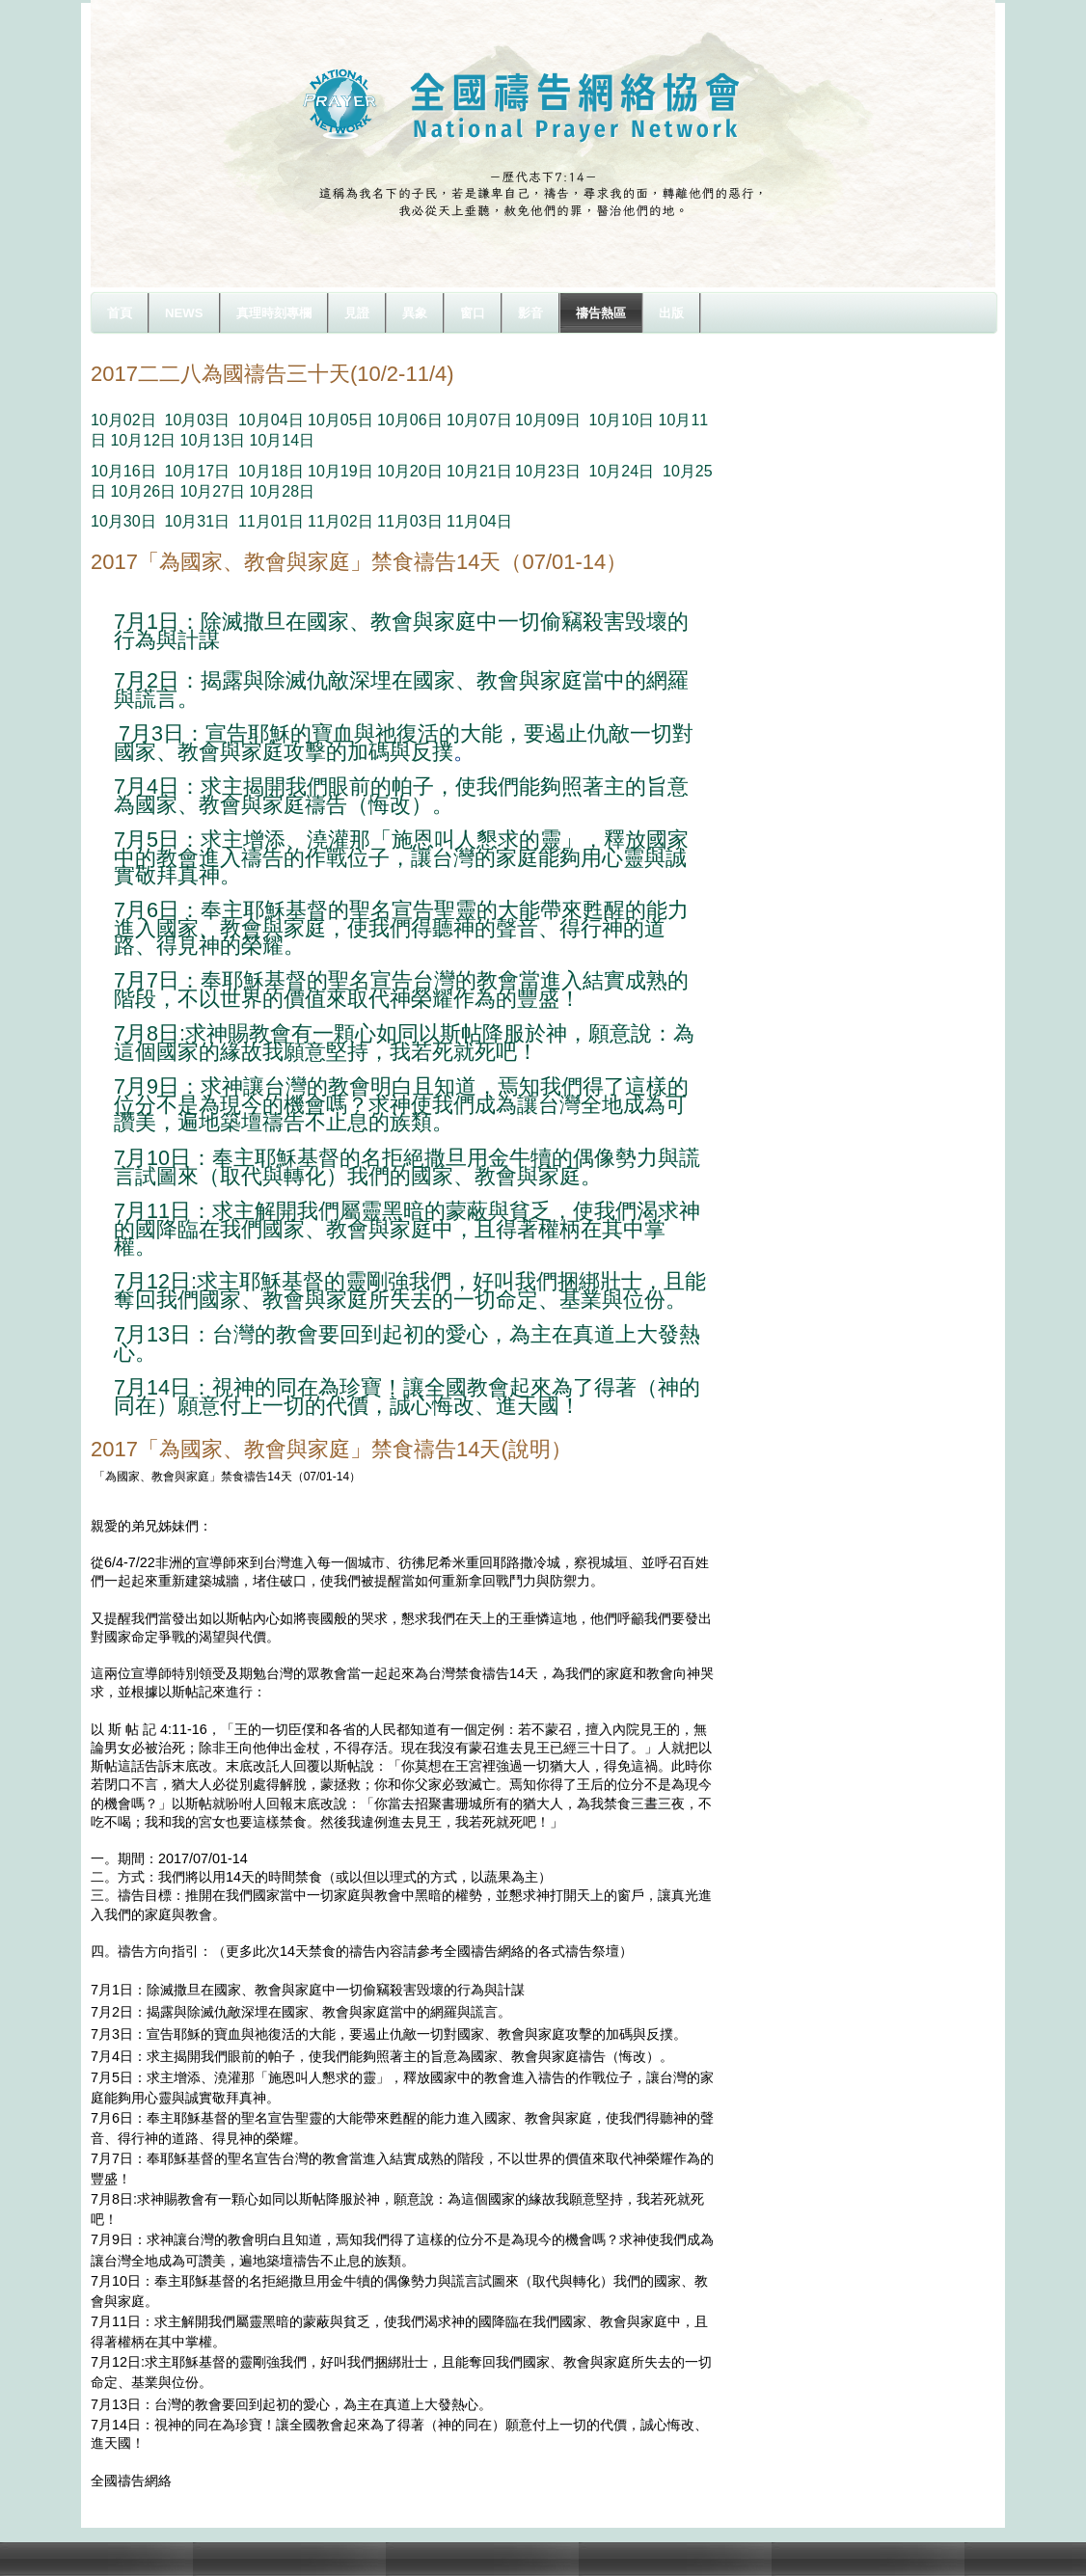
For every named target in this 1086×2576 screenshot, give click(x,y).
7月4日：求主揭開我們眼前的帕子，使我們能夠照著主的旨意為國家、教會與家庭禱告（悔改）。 (401, 795)
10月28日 (282, 491)
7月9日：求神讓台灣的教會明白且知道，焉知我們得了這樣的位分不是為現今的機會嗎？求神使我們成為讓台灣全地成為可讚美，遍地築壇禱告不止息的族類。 (401, 1104)
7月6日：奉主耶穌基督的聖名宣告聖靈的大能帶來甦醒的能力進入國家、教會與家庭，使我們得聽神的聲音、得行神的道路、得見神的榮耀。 (401, 928)
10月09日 (548, 420)
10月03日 (197, 420)
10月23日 (548, 471)
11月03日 (410, 521)
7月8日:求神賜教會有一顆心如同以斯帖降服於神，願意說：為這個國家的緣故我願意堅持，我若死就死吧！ (404, 1042)
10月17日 (197, 471)
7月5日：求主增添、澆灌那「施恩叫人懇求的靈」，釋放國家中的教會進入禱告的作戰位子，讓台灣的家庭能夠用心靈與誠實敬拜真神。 (401, 857)
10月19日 (340, 471)
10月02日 (123, 420)
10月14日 (282, 440)
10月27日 (213, 491)
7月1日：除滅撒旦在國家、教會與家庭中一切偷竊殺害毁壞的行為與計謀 (401, 631)
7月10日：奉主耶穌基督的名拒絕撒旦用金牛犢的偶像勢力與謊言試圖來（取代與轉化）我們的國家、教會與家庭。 (407, 1167)
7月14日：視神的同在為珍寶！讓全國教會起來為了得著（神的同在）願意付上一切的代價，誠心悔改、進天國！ (407, 1396)
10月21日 (479, 471)
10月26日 (143, 491)
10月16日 (123, 471)
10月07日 (479, 420)
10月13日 (213, 440)
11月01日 (271, 521)
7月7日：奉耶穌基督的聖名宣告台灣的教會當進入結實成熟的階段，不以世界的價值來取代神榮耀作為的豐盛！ (401, 989)
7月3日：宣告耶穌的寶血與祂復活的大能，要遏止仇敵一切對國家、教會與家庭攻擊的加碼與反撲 (403, 742)
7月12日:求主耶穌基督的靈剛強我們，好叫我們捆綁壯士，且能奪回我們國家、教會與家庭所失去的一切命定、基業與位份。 (410, 1290)
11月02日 (340, 521)
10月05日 (340, 420)
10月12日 (143, 440)
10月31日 (197, 521)
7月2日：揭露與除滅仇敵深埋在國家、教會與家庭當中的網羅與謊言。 (401, 689)
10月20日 (410, 471)
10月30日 (123, 521)
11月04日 (479, 521)
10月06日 (410, 420)
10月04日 (271, 420)
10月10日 (622, 420)
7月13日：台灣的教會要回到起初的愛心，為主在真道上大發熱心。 (407, 1343)
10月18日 (271, 471)
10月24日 (622, 471)
